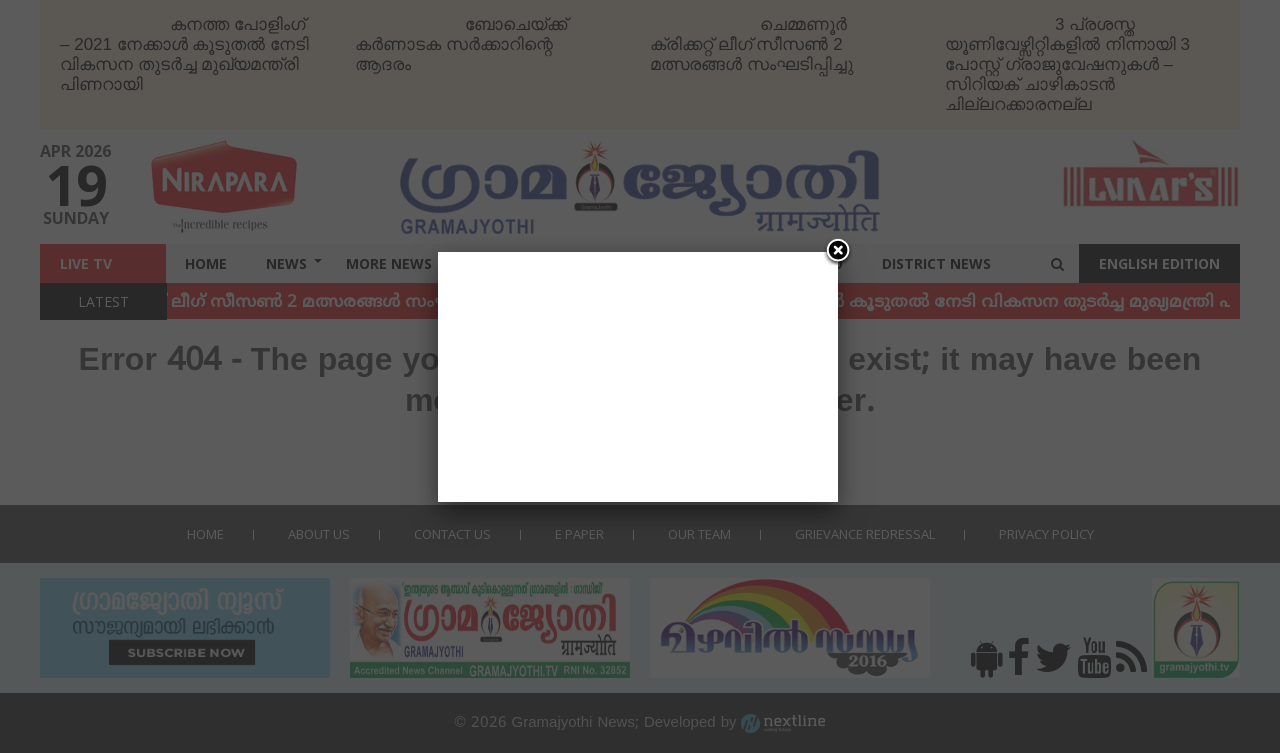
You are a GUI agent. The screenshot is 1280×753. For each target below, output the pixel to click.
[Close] (838, 252)
